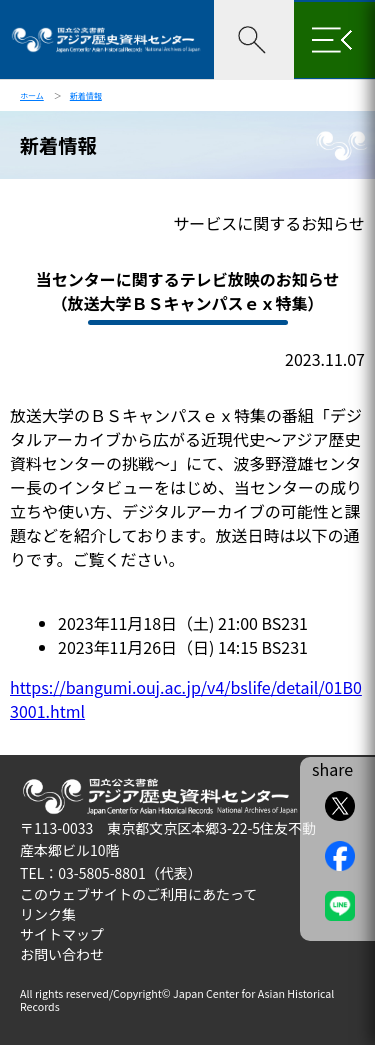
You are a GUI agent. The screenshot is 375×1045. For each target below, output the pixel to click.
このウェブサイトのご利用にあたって (138, 894)
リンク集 (48, 914)
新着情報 (86, 95)
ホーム (32, 95)
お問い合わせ (62, 954)
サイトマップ (62, 934)
